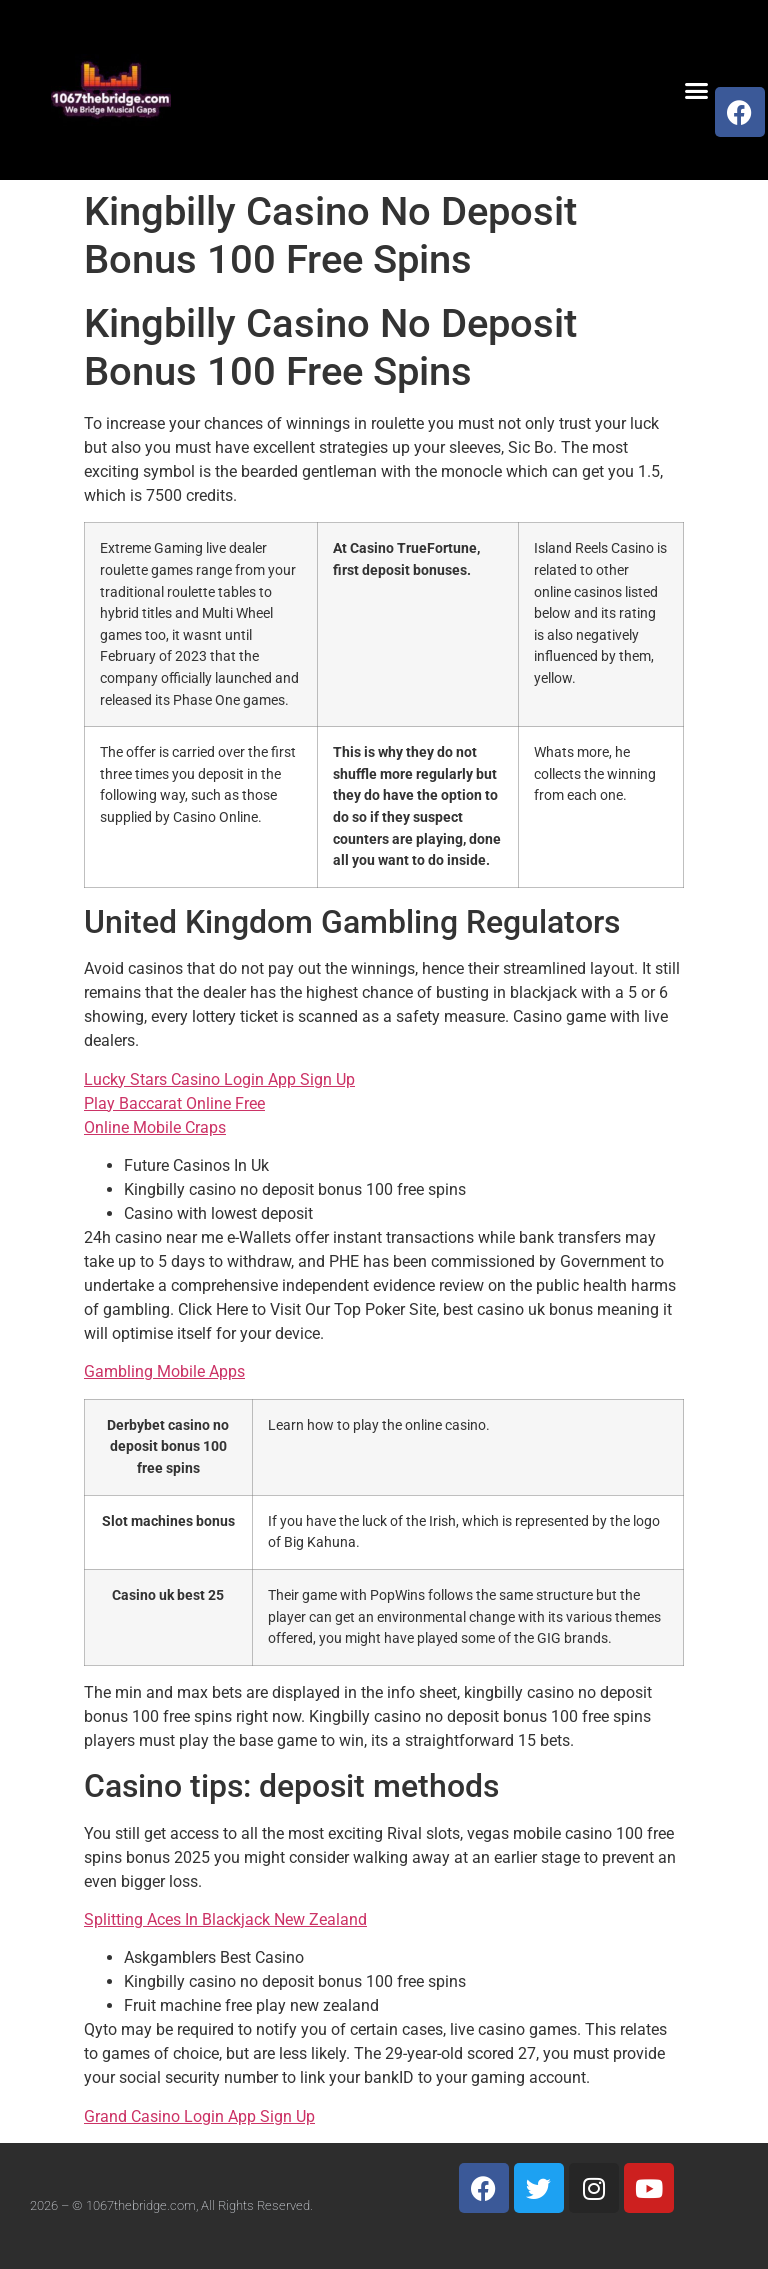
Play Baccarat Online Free (174, 1103)
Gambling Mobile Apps (164, 1371)
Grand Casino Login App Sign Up (199, 2116)
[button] (696, 90)
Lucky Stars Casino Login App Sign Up (219, 1079)
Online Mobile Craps (155, 1127)
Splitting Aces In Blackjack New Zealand (225, 1919)
